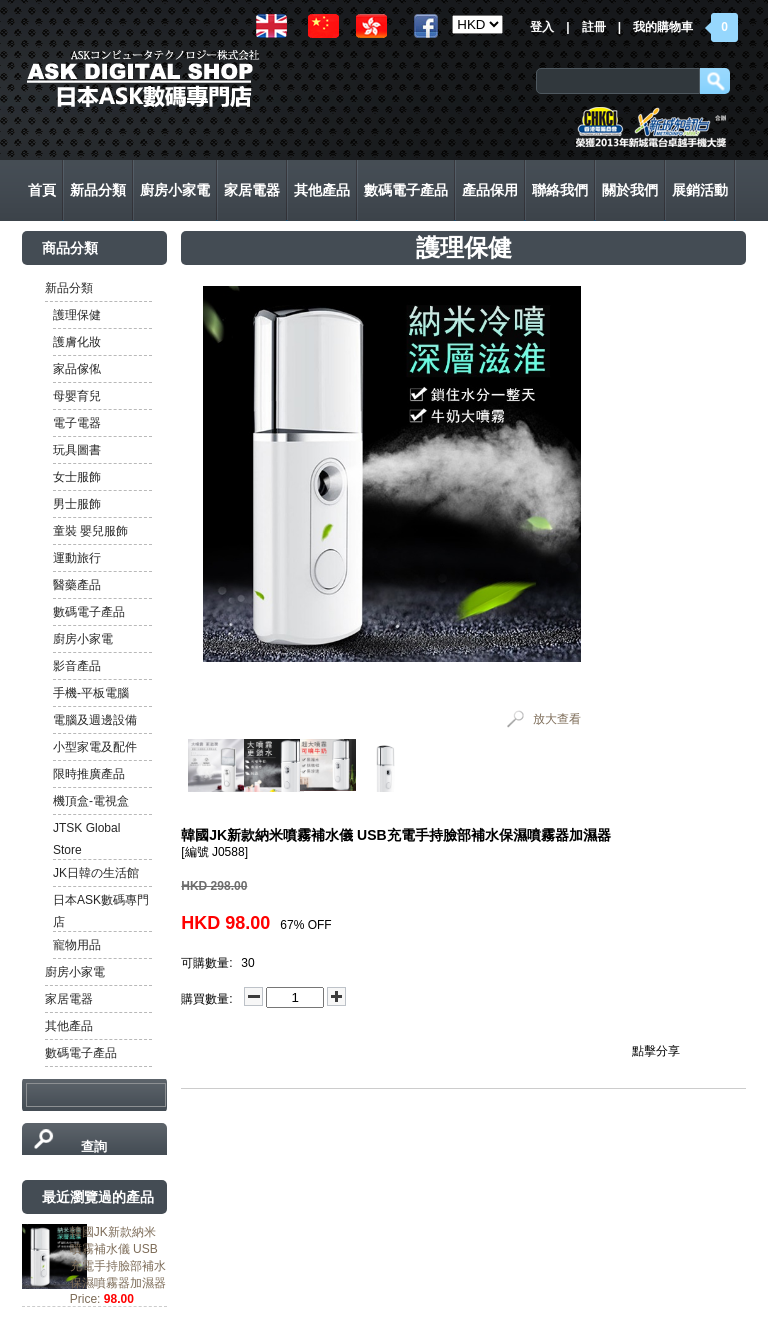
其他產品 (69, 1026)
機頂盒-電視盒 (91, 801)
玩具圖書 (77, 450)
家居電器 (69, 999)
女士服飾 (77, 477)
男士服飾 (77, 504)
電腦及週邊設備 (95, 720)
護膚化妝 (77, 342)
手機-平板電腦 (91, 693)
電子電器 (77, 423)
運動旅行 (77, 558)
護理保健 (77, 315)
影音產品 (77, 666)
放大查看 (557, 719)
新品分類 (69, 288)
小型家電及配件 (95, 747)
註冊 (594, 27)
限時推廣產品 (89, 774)
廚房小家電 (83, 639)
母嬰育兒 (77, 396)
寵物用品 (77, 945)
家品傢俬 (77, 369)
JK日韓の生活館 (96, 873)
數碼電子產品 (89, 612)
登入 (542, 27)
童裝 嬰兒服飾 (90, 531)
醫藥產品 (77, 585)
